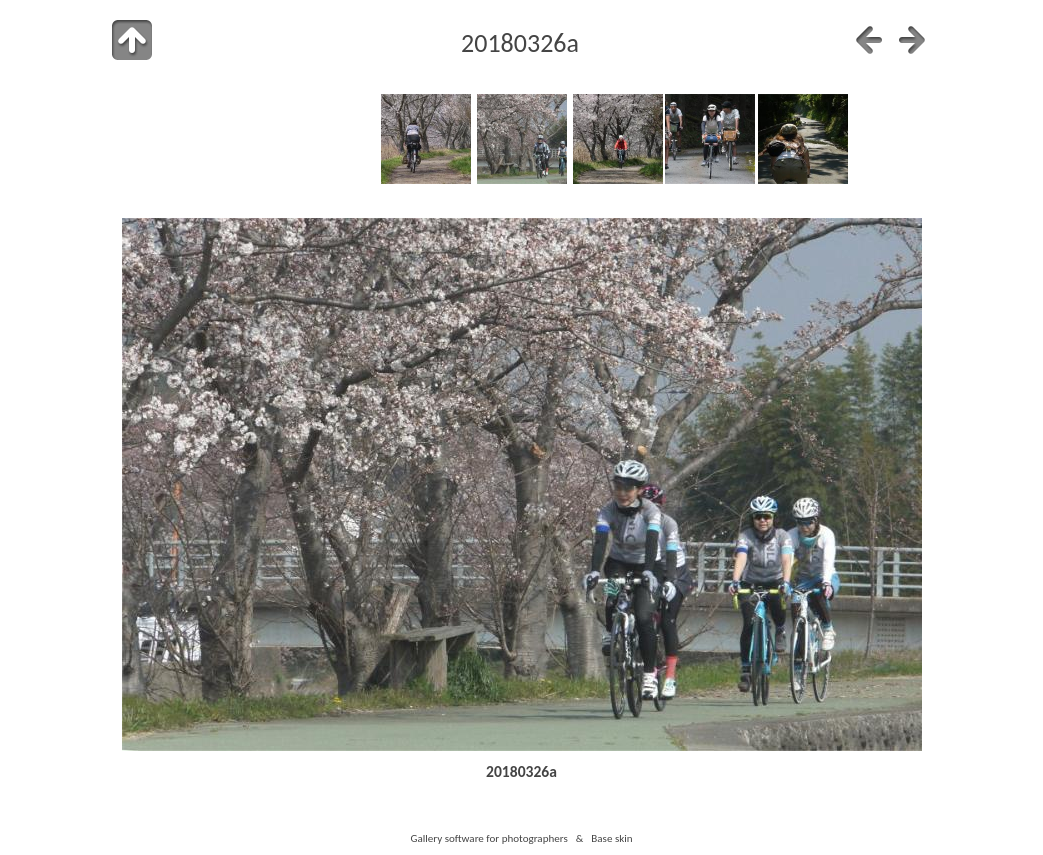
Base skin (611, 838)
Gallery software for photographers (488, 838)
